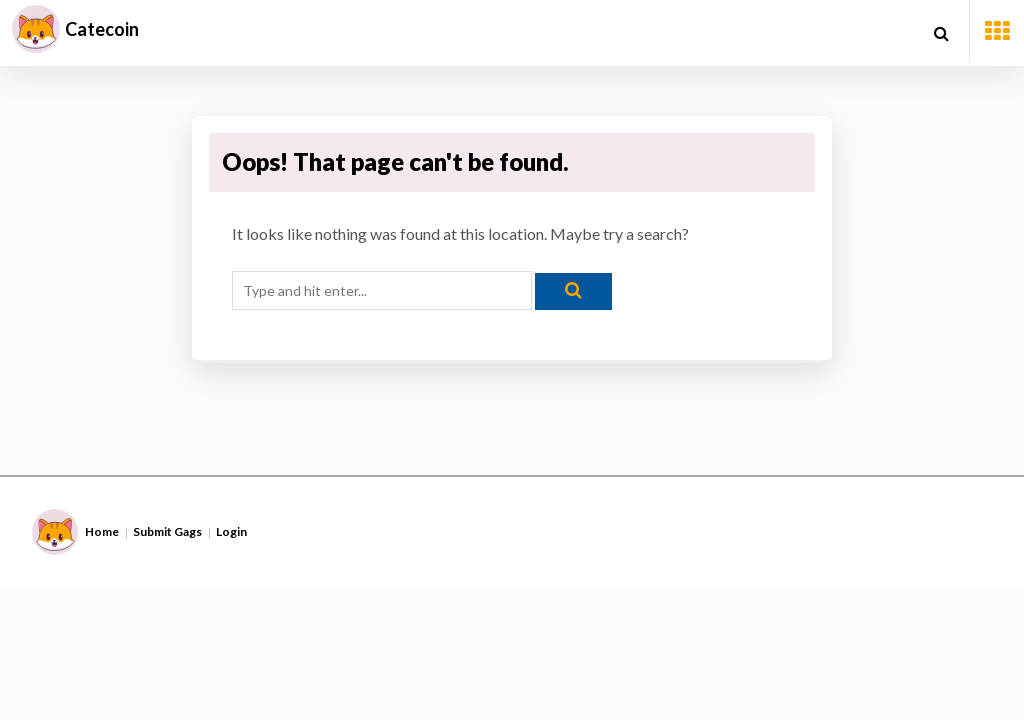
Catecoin (102, 29)
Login (231, 531)
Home (102, 531)
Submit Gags (167, 531)
